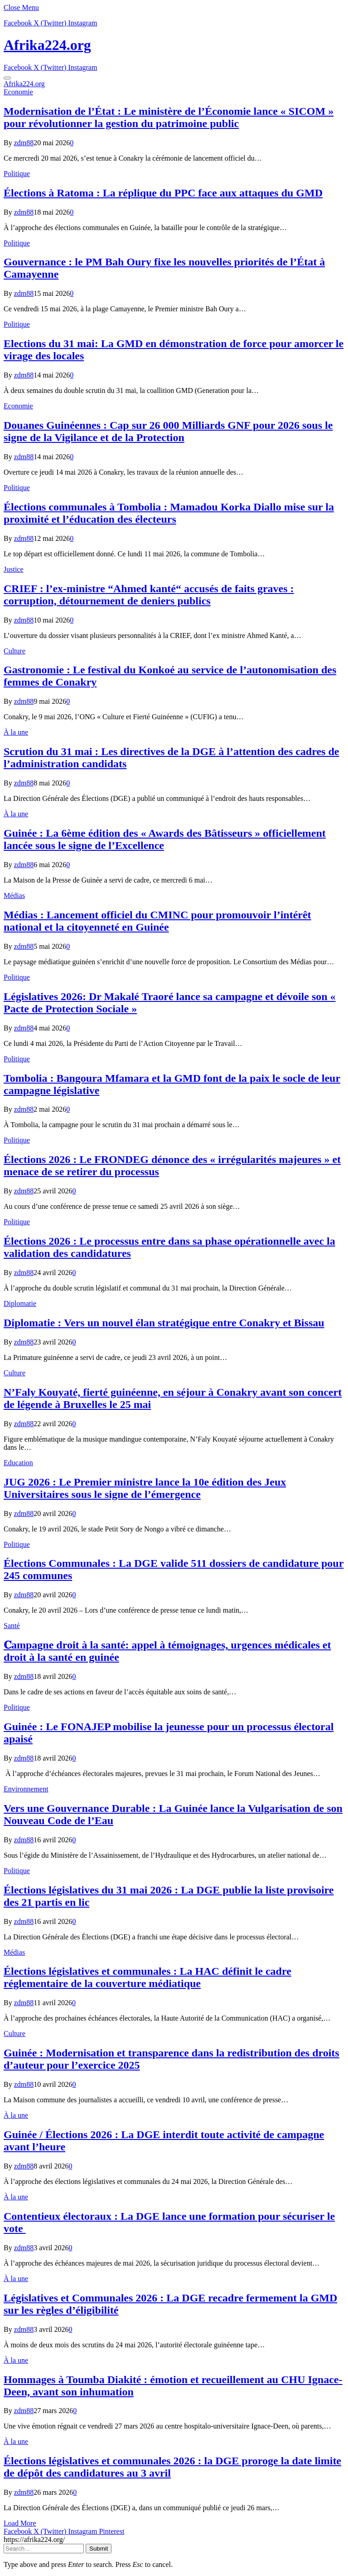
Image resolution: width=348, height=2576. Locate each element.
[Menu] (7, 78)
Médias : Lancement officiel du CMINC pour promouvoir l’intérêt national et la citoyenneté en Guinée (157, 921)
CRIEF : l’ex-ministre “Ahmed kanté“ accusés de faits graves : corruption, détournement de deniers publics (149, 595)
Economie (18, 92)
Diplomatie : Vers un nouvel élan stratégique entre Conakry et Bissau (164, 1323)
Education (18, 1463)
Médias (14, 895)
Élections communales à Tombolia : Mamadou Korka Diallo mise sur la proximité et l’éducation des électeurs (169, 513)
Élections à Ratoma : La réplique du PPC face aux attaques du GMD (163, 193)
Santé (12, 1625)
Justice (14, 569)
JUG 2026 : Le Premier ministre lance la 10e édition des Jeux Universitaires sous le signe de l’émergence (145, 1488)
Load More (20, 2523)
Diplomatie (20, 1303)
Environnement (26, 1789)
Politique (17, 173)
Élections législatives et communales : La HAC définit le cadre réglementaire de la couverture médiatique (147, 1977)
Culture (14, 651)
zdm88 (24, 143)
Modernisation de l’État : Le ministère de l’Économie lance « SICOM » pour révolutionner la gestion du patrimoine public (169, 117)
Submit (98, 2548)
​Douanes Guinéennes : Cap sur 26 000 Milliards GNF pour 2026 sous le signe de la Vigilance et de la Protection (168, 431)
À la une (16, 732)
